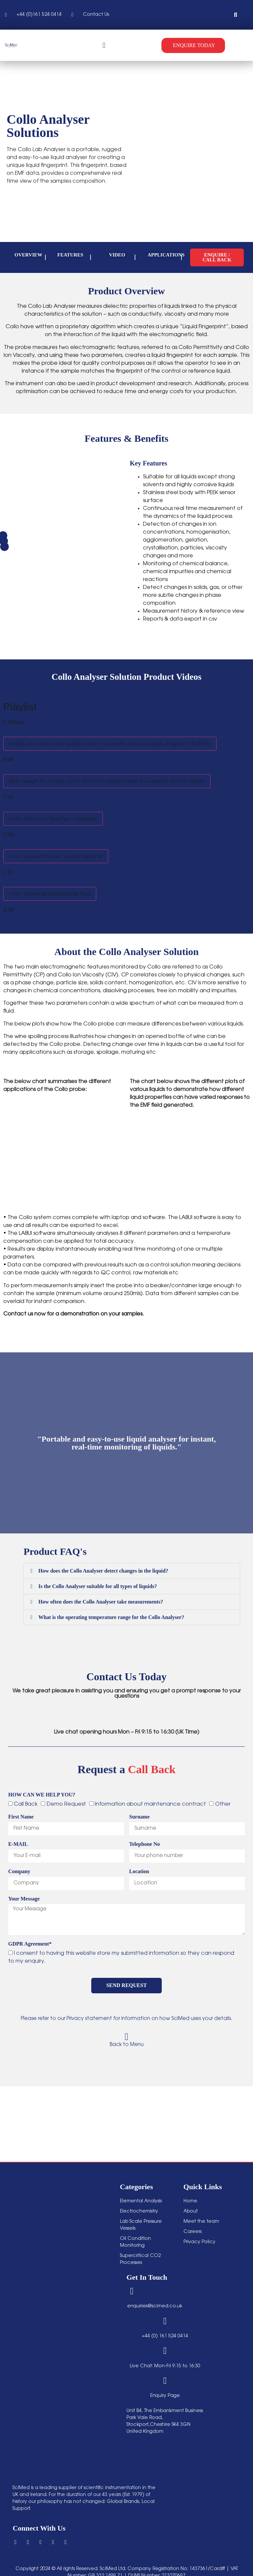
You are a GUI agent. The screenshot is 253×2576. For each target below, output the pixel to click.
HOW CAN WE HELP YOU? (41, 1794)
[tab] (126, 745)
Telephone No (144, 1844)
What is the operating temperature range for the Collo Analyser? (111, 1617)
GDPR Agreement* (30, 1944)
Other (223, 1804)
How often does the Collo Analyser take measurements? (100, 1602)
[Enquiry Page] (165, 2377)
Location (139, 1871)
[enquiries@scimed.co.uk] (131, 2291)
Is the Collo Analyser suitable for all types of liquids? (97, 1586)
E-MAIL (18, 1844)
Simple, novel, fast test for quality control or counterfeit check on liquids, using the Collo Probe (110, 743)
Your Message (24, 1898)
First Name (21, 1816)
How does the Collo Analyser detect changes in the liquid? (103, 1571)
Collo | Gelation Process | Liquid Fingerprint (56, 856)
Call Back (26, 1804)
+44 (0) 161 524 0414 (165, 2334)
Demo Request (66, 1804)
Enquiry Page (165, 2391)
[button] (235, 15)
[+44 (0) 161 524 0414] (165, 2320)
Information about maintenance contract (150, 1804)
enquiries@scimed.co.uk (154, 2305)
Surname (139, 1816)
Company (19, 1871)
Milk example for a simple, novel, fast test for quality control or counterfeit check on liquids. (107, 781)
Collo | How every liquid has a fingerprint (53, 818)
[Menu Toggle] (104, 45)
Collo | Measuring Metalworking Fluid (50, 893)
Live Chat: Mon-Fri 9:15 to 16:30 (165, 2363)
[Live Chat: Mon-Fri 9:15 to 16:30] (165, 2348)
